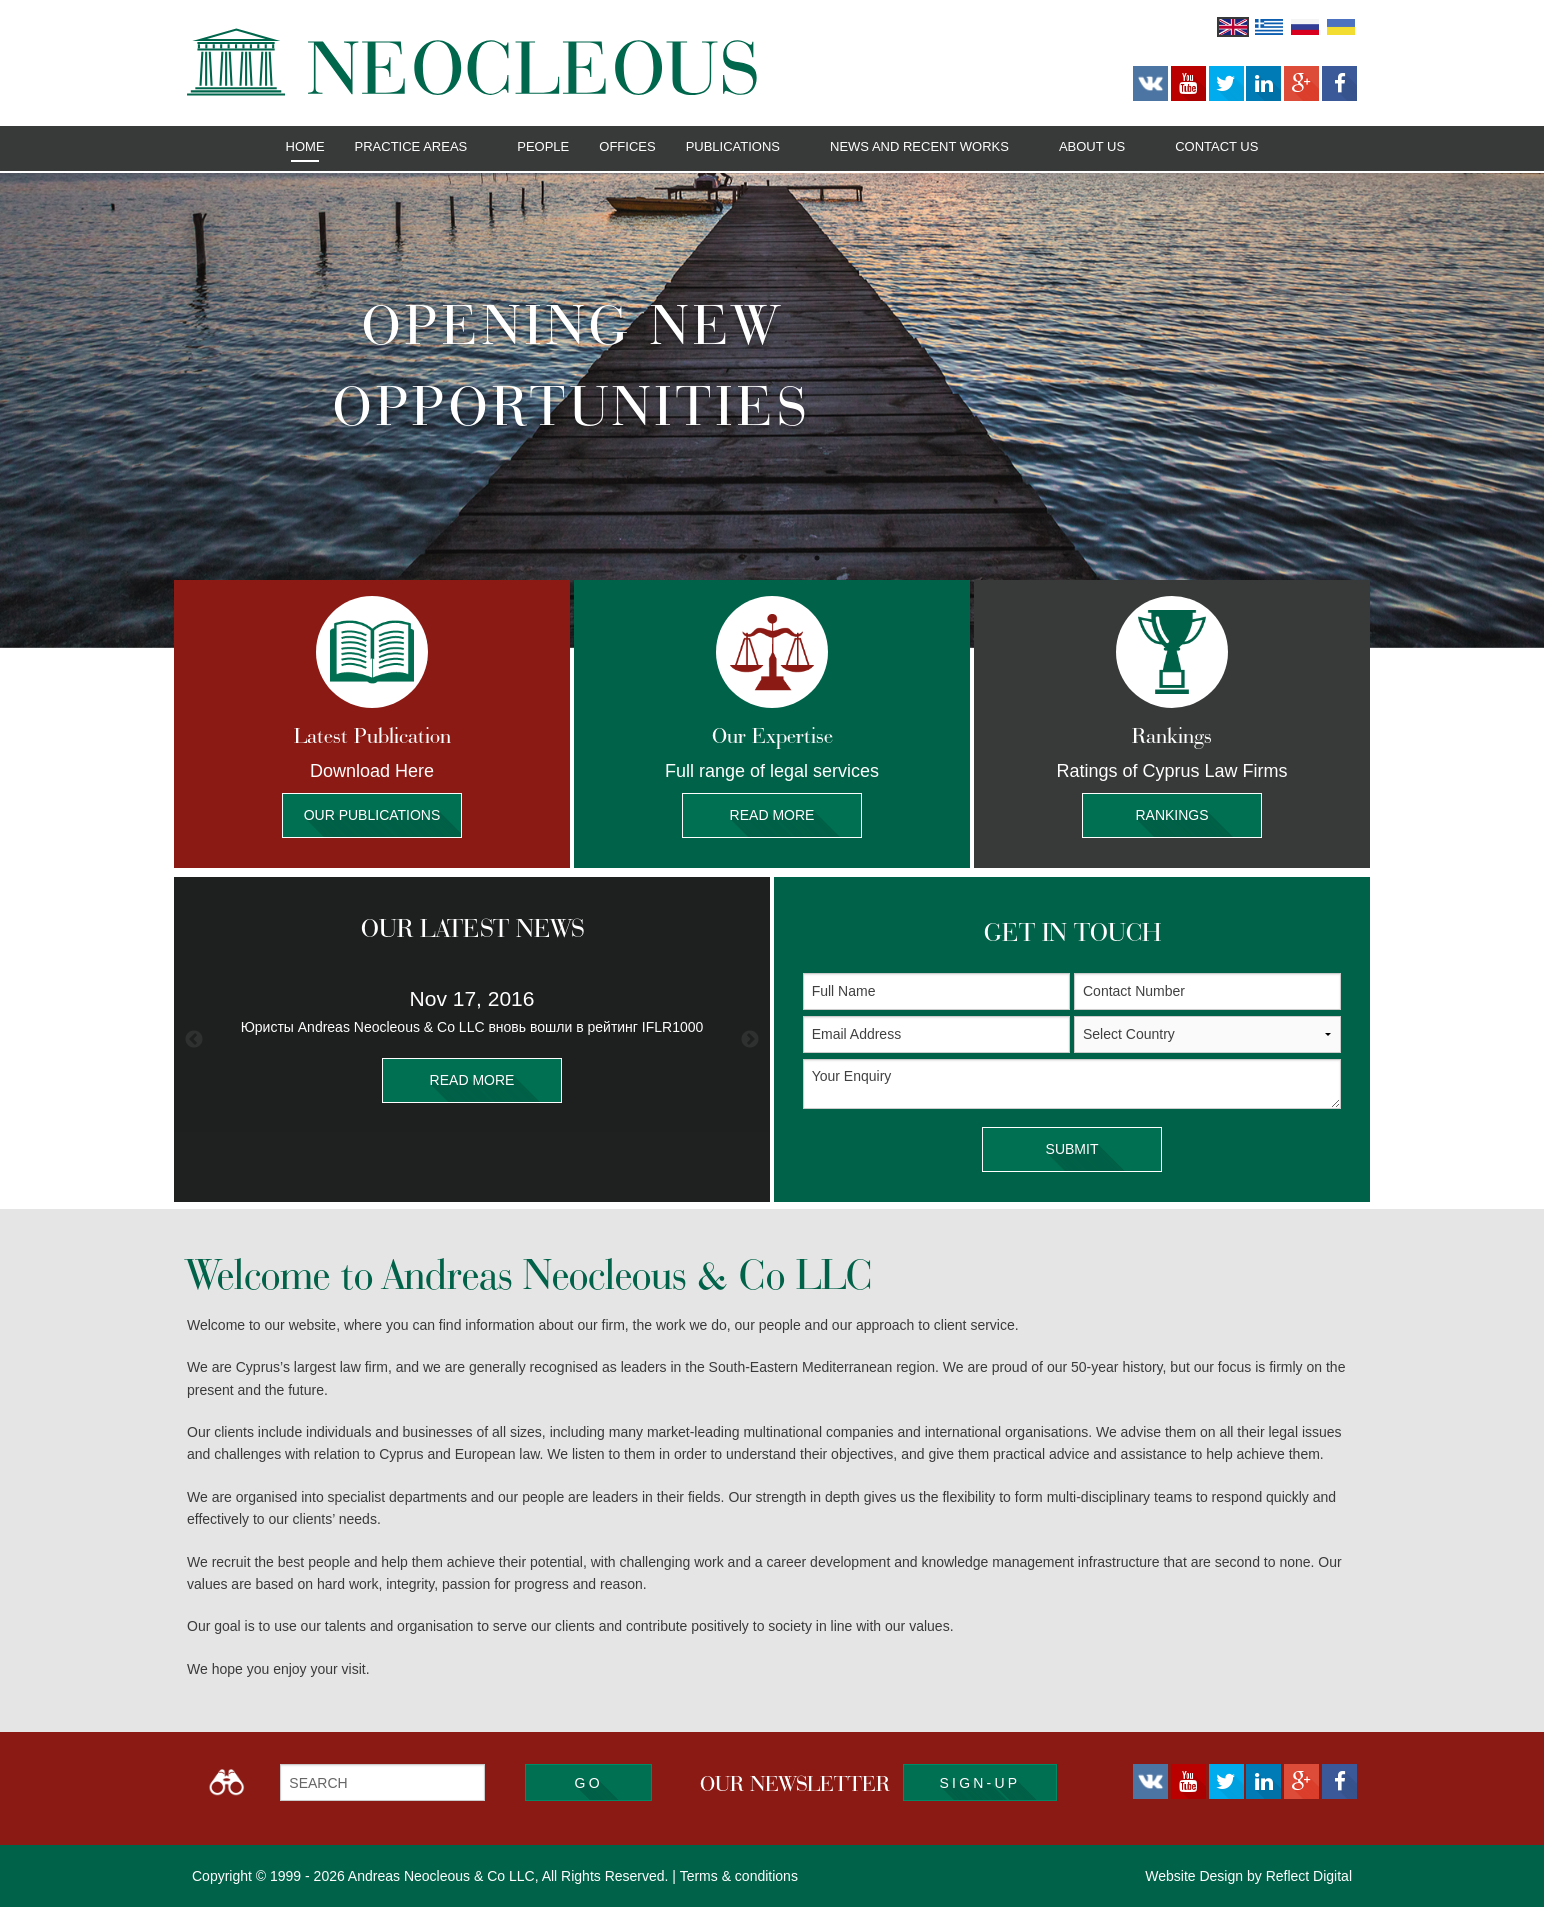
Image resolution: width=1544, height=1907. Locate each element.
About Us (1092, 146)
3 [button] (787, 558)
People (543, 146)
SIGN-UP (980, 1783)
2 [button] (757, 558)
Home (305, 146)
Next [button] (750, 1040)
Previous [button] (194, 1040)
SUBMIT (1072, 1149)
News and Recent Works (919, 146)
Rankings (1172, 815)
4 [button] (817, 558)
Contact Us (1216, 146)
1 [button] (727, 558)
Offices (627, 146)
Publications (733, 146)
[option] (772, 410)
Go (589, 1783)
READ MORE (472, 1080)
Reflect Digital (1309, 1876)
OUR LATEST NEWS (472, 928)
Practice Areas (411, 146)
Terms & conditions (739, 1876)
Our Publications (372, 815)
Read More (772, 815)
